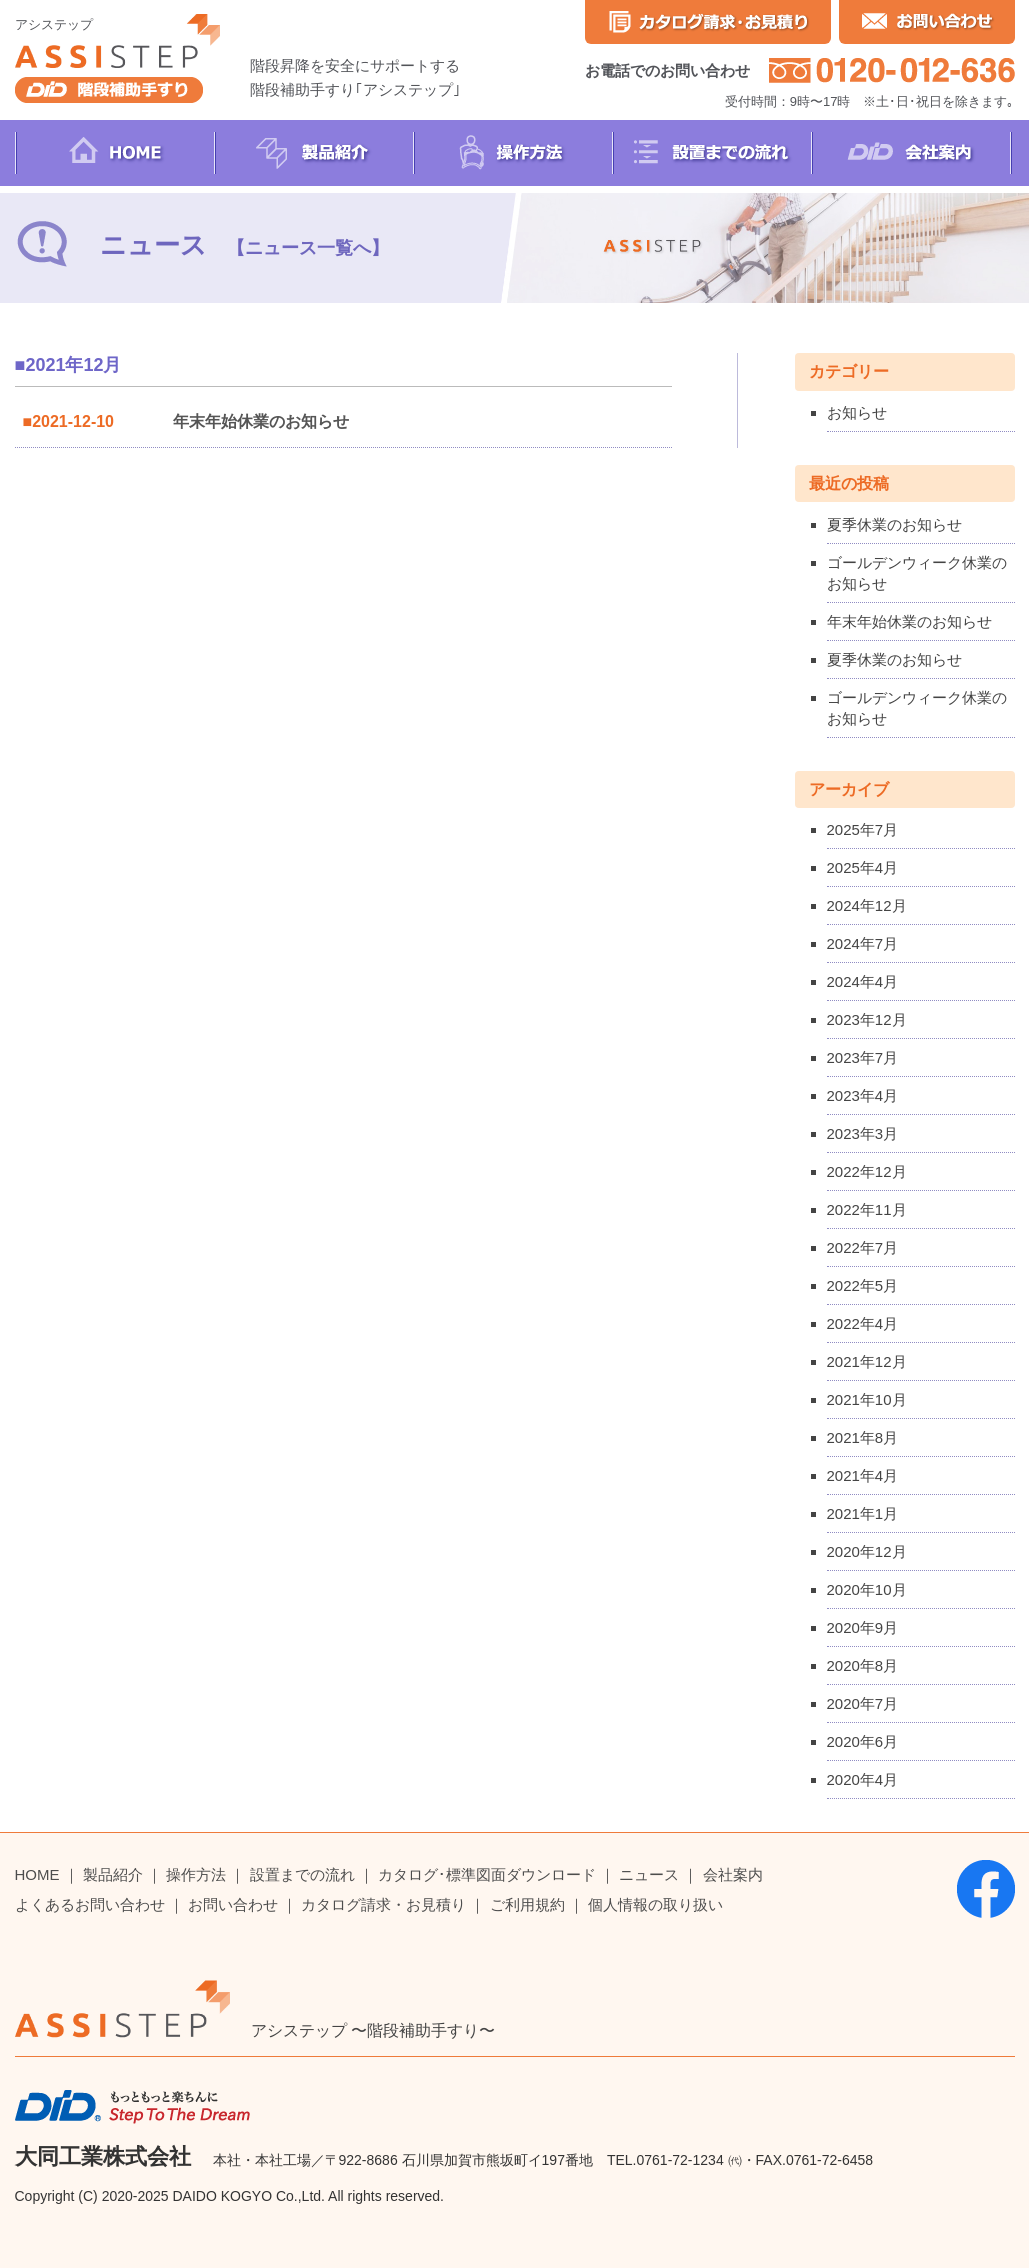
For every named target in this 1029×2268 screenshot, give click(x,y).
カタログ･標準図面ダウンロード (487, 1874)
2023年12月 (867, 1019)
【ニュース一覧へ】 (308, 248)
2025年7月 (863, 829)
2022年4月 (863, 1323)
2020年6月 (863, 1741)
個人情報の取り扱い (655, 1904)
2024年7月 (863, 943)
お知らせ (857, 412)
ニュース (649, 1874)
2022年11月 (867, 1209)
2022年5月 (863, 1285)
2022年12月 (867, 1171)
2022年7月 (863, 1247)
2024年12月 (867, 905)
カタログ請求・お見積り (383, 1904)
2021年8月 (863, 1437)
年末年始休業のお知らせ (261, 421)
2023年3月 (863, 1133)
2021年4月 (863, 1475)
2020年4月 (863, 1779)
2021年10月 (867, 1399)
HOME (37, 1874)
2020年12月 (867, 1551)
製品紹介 (113, 1874)
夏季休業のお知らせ (894, 524)
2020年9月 (863, 1627)
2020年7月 (863, 1703)
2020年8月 (863, 1665)
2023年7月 (863, 1057)
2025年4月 (863, 867)
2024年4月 (863, 981)
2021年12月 (867, 1361)
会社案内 (733, 1874)
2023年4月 (863, 1095)
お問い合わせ (233, 1904)
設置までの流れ (302, 1874)
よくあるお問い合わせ (90, 1904)
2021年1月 (863, 1513)
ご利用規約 (527, 1904)
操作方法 (196, 1874)
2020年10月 (867, 1589)
